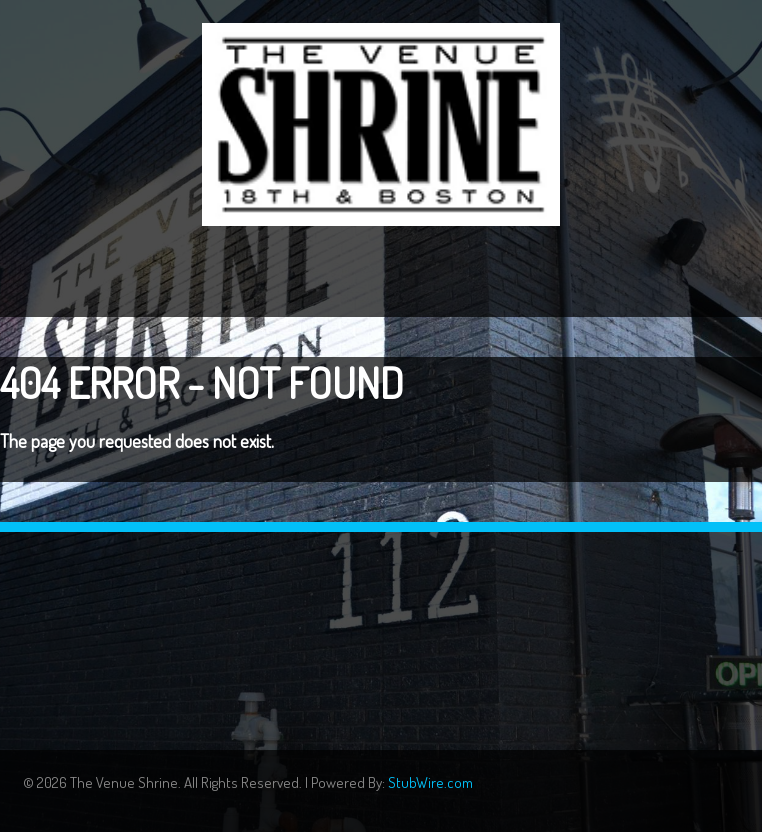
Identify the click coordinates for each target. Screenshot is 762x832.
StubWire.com (430, 782)
